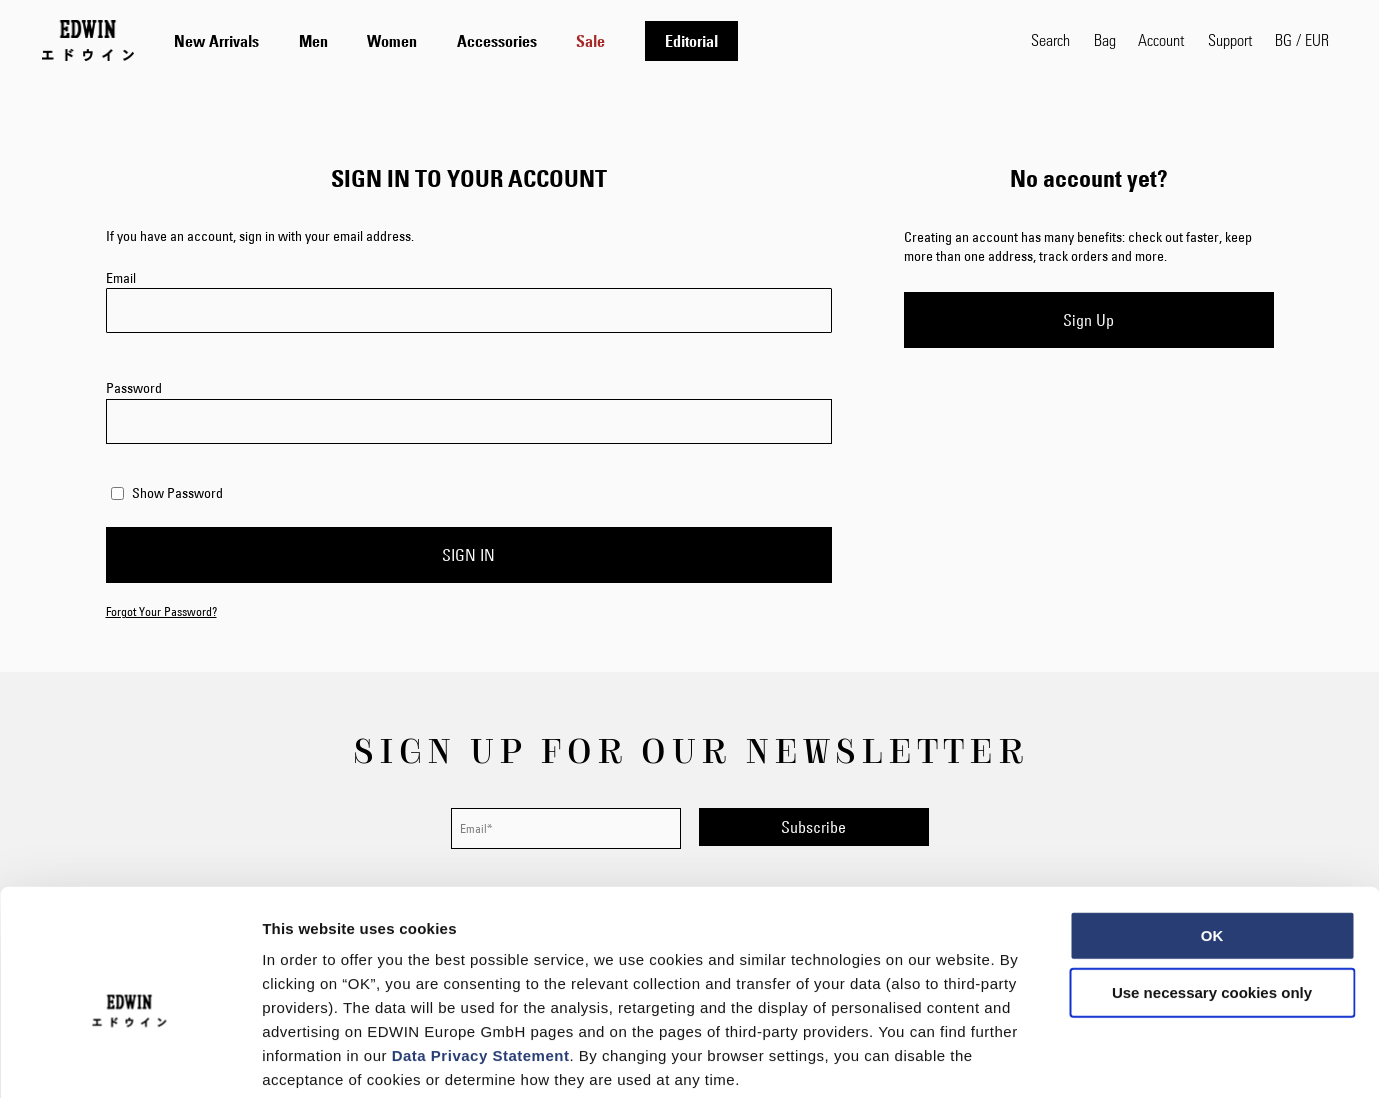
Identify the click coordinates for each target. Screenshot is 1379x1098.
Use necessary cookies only (1212, 891)
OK (1212, 833)
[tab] (582, 40)
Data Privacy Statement (481, 953)
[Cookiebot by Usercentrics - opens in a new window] (129, 1059)
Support (1230, 39)
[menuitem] (216, 41)
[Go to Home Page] (88, 40)
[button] (1302, 40)
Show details (1049, 1058)
